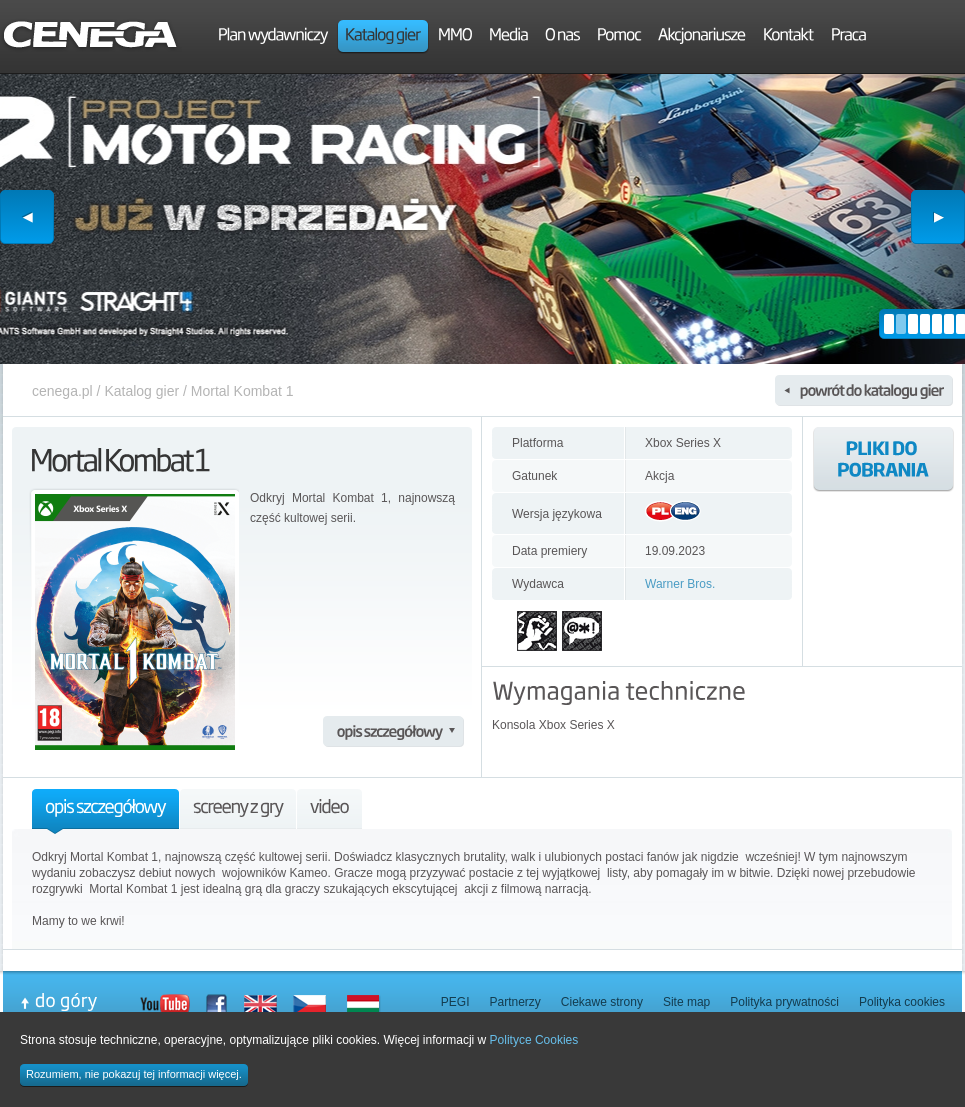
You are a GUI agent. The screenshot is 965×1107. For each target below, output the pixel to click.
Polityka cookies (902, 1002)
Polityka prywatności (784, 1002)
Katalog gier (141, 391)
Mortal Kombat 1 (242, 391)
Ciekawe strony (602, 1002)
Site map (686, 1002)
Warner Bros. (680, 584)
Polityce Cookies (534, 1040)
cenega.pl (62, 391)
